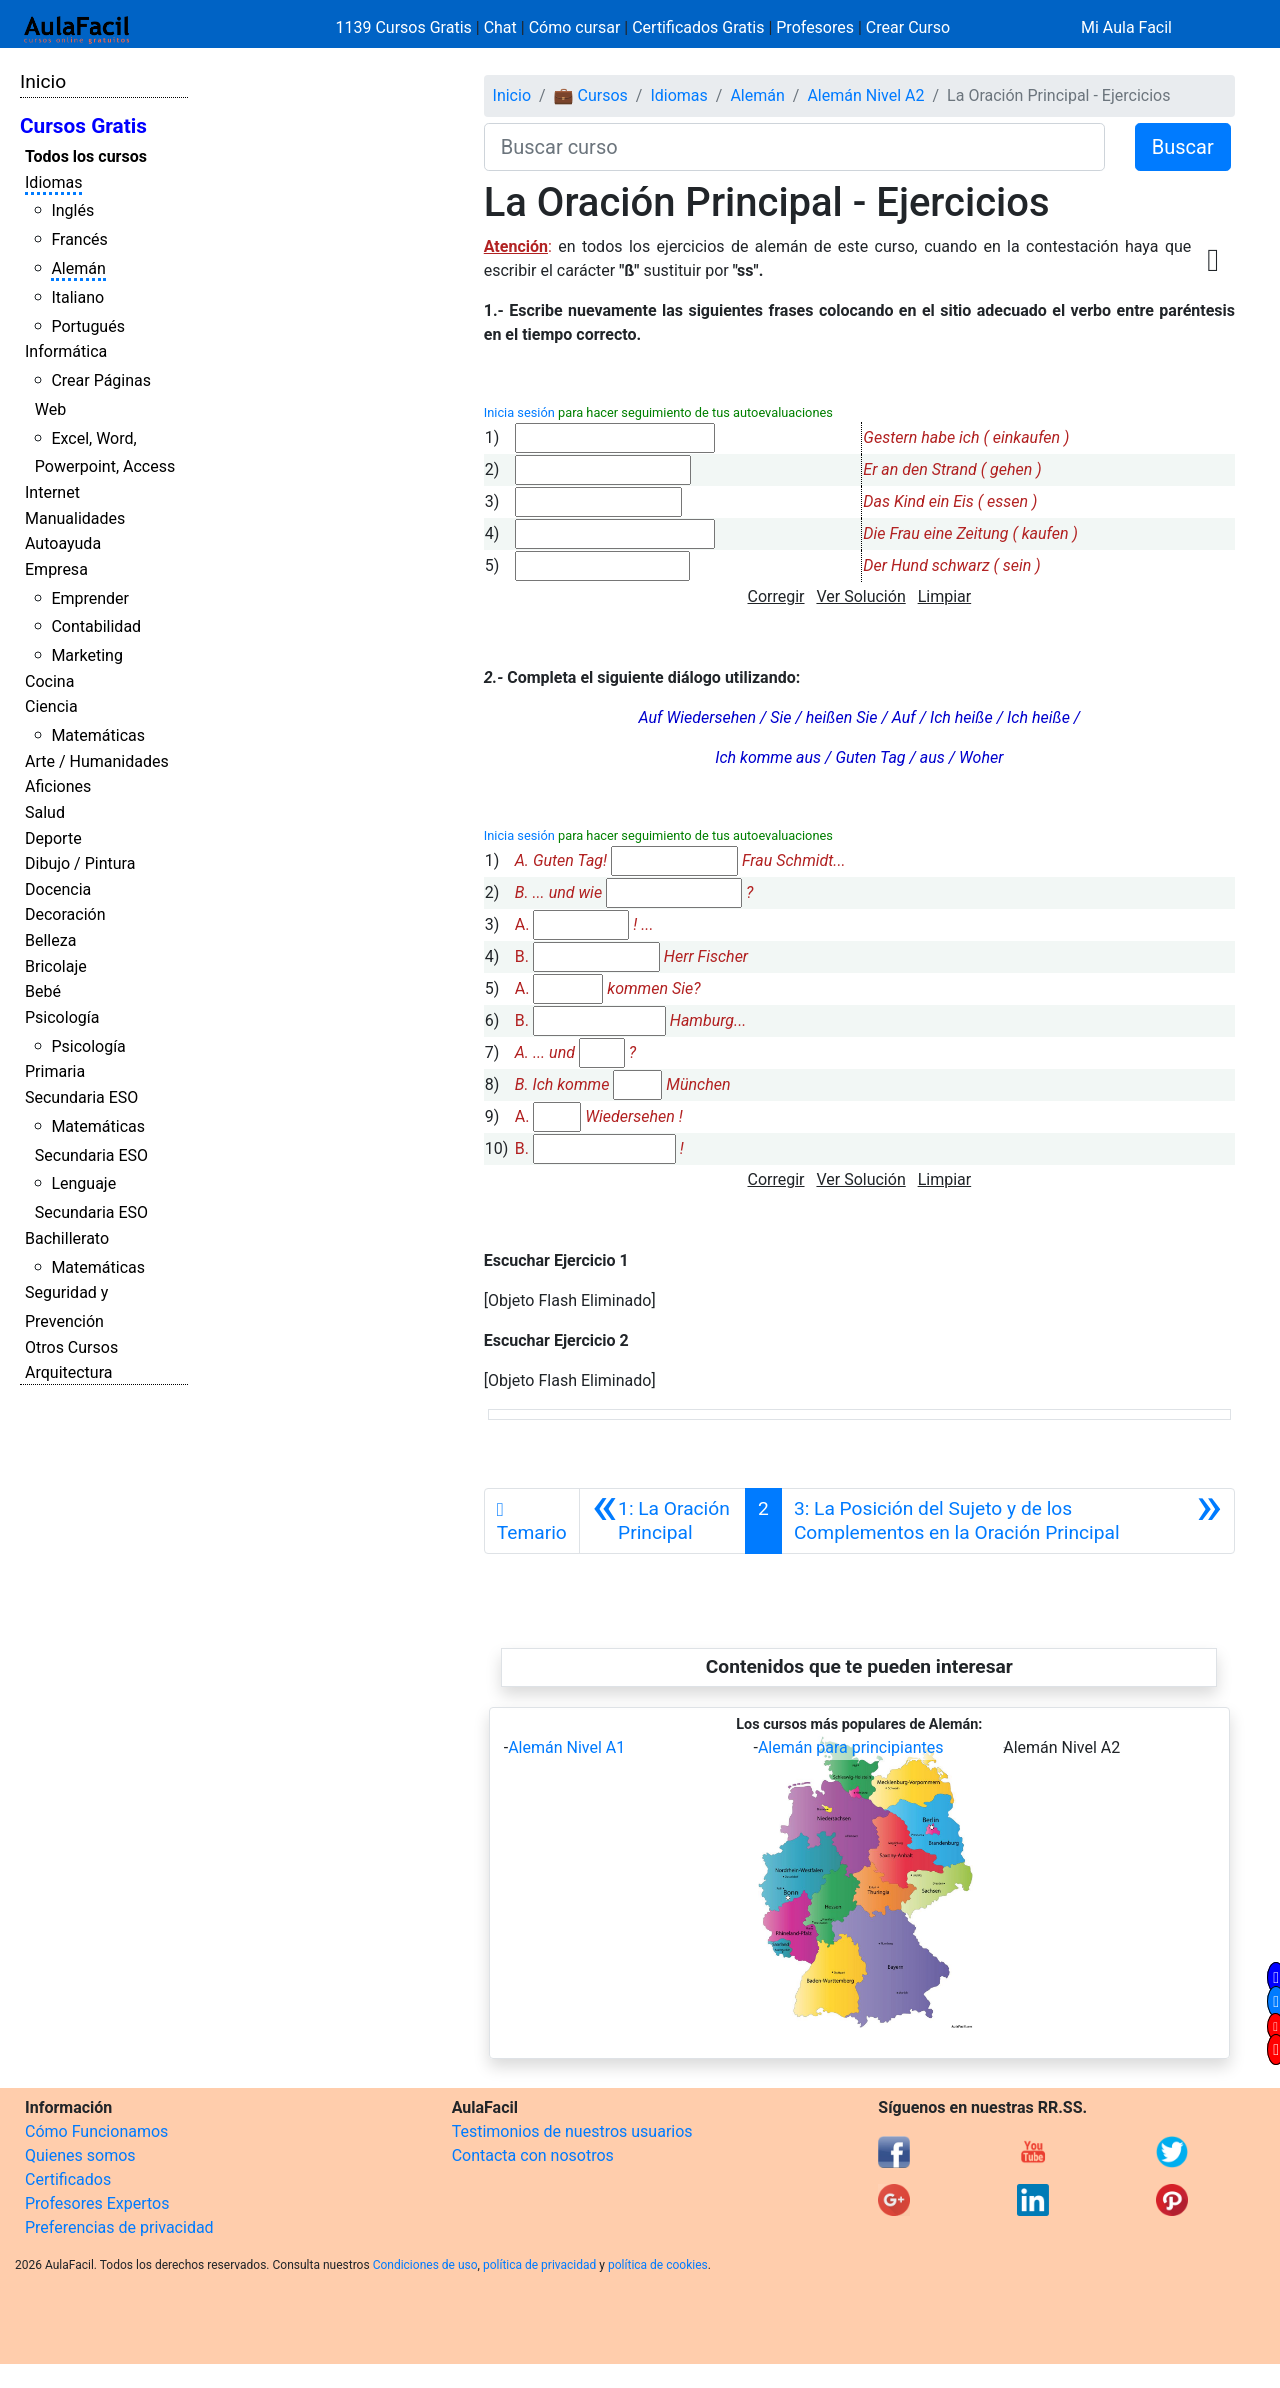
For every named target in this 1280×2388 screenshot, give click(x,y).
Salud (45, 812)
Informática (66, 351)
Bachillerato (67, 1238)
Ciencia (51, 706)
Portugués (88, 326)
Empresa (56, 569)
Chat (500, 27)
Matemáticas (98, 735)
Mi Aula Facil (1126, 27)
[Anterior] (662, 1521)
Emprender (90, 598)
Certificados (68, 2179)
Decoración (65, 914)
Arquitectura (68, 1372)
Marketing (86, 655)
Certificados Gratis (698, 27)
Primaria (55, 1071)
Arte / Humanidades (97, 761)
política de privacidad (539, 2265)
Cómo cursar (575, 27)
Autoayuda (63, 543)
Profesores (815, 27)
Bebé (43, 991)
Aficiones (58, 786)
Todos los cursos (86, 156)
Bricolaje (56, 966)
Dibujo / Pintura (80, 863)
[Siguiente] (1008, 1521)
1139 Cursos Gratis (406, 27)
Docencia (58, 889)
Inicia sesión (519, 412)
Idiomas (53, 182)
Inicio (43, 81)
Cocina (49, 681)
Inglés (72, 210)
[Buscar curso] (794, 147)
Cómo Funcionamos (96, 2131)
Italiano (77, 297)
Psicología (62, 1017)
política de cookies (658, 2265)
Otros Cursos (71, 1347)
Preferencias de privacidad (119, 2227)
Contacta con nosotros (533, 2155)
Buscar (1183, 147)
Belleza (50, 940)
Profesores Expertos (97, 2203)
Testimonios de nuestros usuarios (572, 2131)
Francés (79, 239)
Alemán (78, 268)
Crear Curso (908, 27)
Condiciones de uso (425, 2265)
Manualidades (75, 518)
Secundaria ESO (81, 1097)
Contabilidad (96, 626)
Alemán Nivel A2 (865, 95)
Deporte (53, 838)
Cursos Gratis (83, 126)
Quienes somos (80, 2155)
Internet (52, 492)
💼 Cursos (591, 95)
